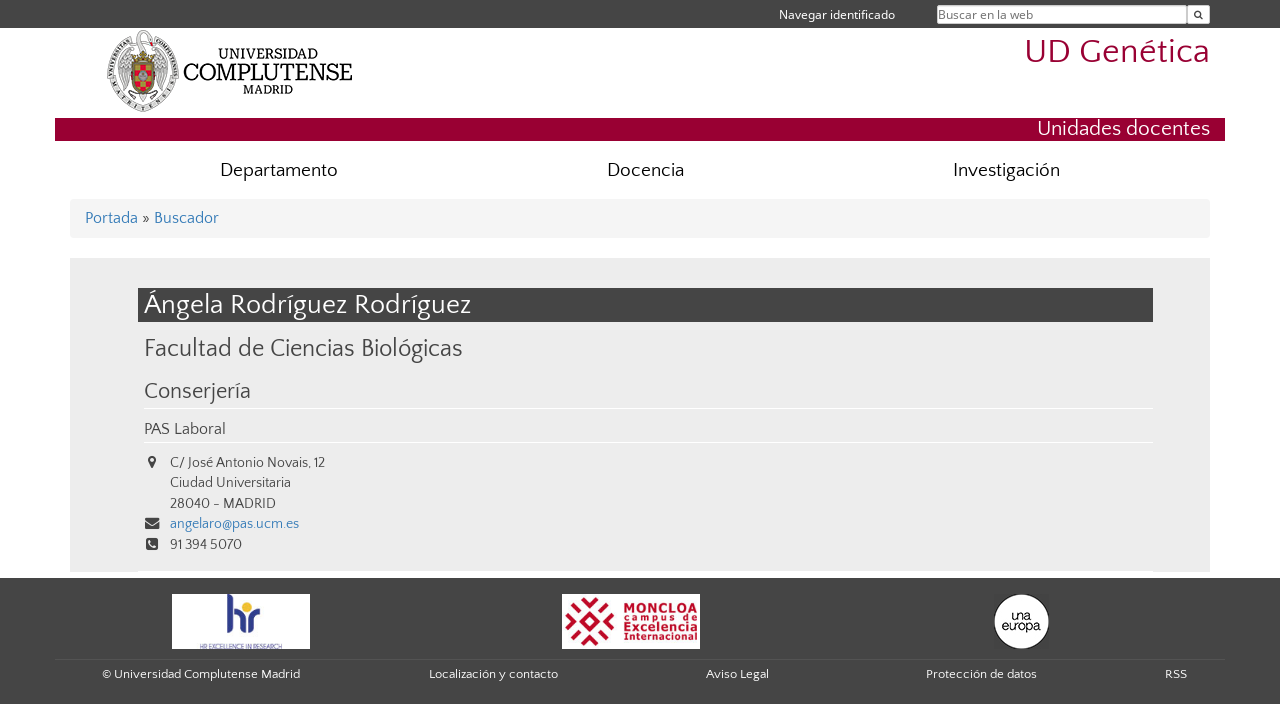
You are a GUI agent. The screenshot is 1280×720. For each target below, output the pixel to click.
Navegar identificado (837, 14)
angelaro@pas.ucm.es (234, 524)
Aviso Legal (737, 674)
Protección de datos (981, 674)
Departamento (279, 170)
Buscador (186, 218)
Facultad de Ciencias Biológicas (303, 348)
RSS (1176, 674)
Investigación (1006, 170)
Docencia (645, 170)
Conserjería (197, 392)
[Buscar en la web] (1198, 14)
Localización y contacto (493, 674)
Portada (111, 218)
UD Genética (1117, 52)
